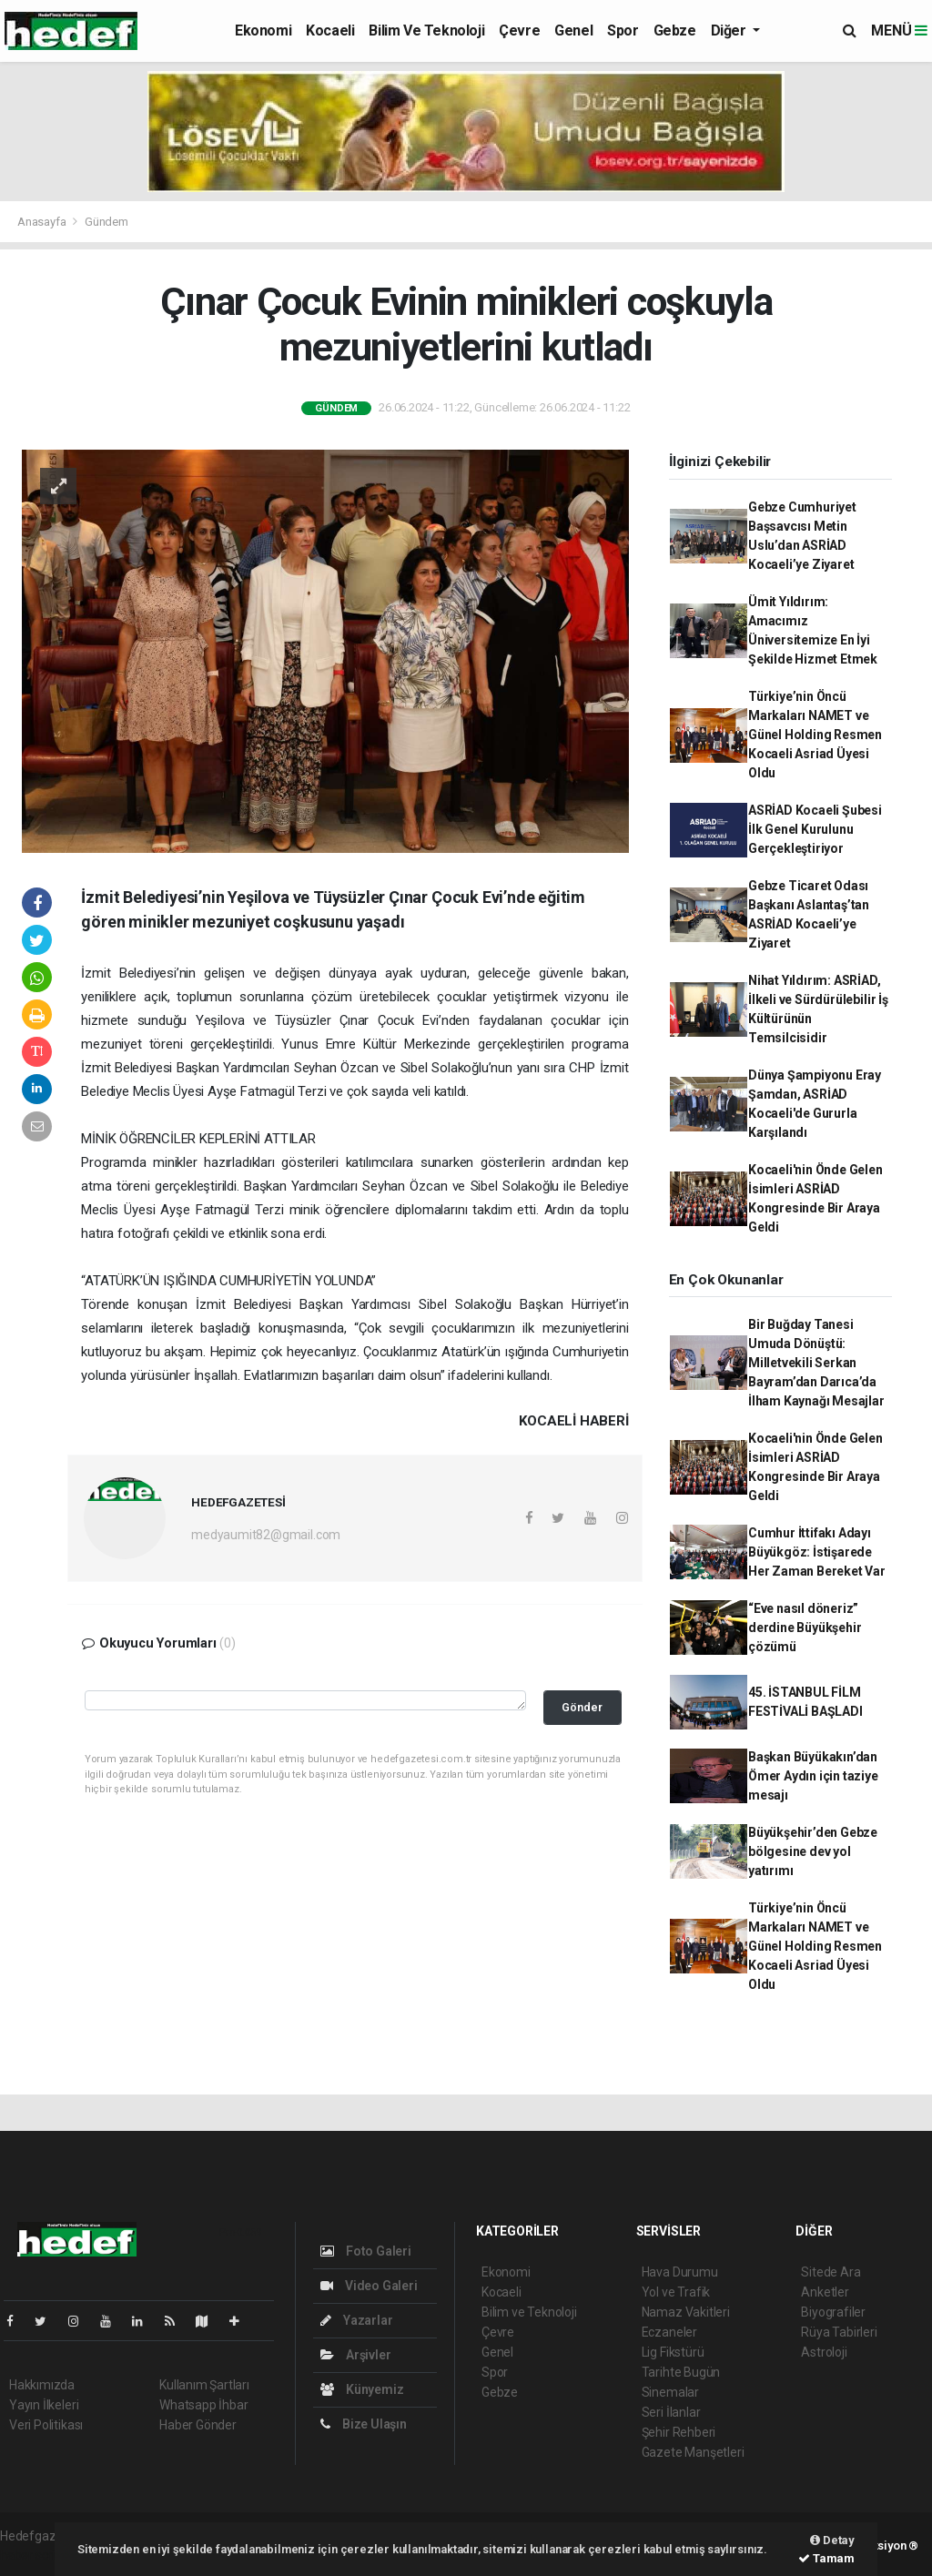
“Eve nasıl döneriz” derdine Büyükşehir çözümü (805, 1627)
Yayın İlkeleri (43, 2405)
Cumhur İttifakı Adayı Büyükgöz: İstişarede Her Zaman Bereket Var (817, 1552)
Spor (622, 30)
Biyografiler (833, 2312)
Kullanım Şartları (204, 2385)
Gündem (106, 221)
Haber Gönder (198, 2425)
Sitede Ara (830, 2272)
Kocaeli (330, 30)
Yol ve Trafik (676, 2292)
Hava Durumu (680, 2272)
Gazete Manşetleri (693, 2452)
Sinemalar (670, 2392)
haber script (33, 2555)
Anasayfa (42, 221)
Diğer (730, 30)
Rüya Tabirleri (838, 2332)
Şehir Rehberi (679, 2432)
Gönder (582, 1707)
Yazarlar (356, 2320)
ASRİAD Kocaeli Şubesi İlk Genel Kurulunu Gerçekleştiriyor (815, 829)
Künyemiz (361, 2389)
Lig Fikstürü (673, 2352)
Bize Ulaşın (363, 2424)
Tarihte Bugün (681, 2372)
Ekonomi (263, 30)
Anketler (824, 2292)
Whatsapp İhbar (203, 2405)
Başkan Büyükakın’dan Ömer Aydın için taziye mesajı (813, 1775)
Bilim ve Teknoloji (426, 30)
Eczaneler (669, 2332)
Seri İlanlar (671, 2412)
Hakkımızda (42, 2385)
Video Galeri (368, 2285)
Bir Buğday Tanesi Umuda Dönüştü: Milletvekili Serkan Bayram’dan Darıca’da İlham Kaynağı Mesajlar (816, 1362)
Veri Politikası (46, 2425)
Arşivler (355, 2355)
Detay (832, 2540)
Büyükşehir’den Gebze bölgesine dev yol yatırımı (812, 1851)
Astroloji (823, 2352)
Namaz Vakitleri (686, 2312)
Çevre (519, 30)
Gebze (674, 30)
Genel (573, 30)
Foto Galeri (365, 2251)
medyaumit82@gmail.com (265, 1534)
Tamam (826, 2558)
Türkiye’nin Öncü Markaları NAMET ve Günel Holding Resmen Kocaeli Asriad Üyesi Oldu (815, 734)
